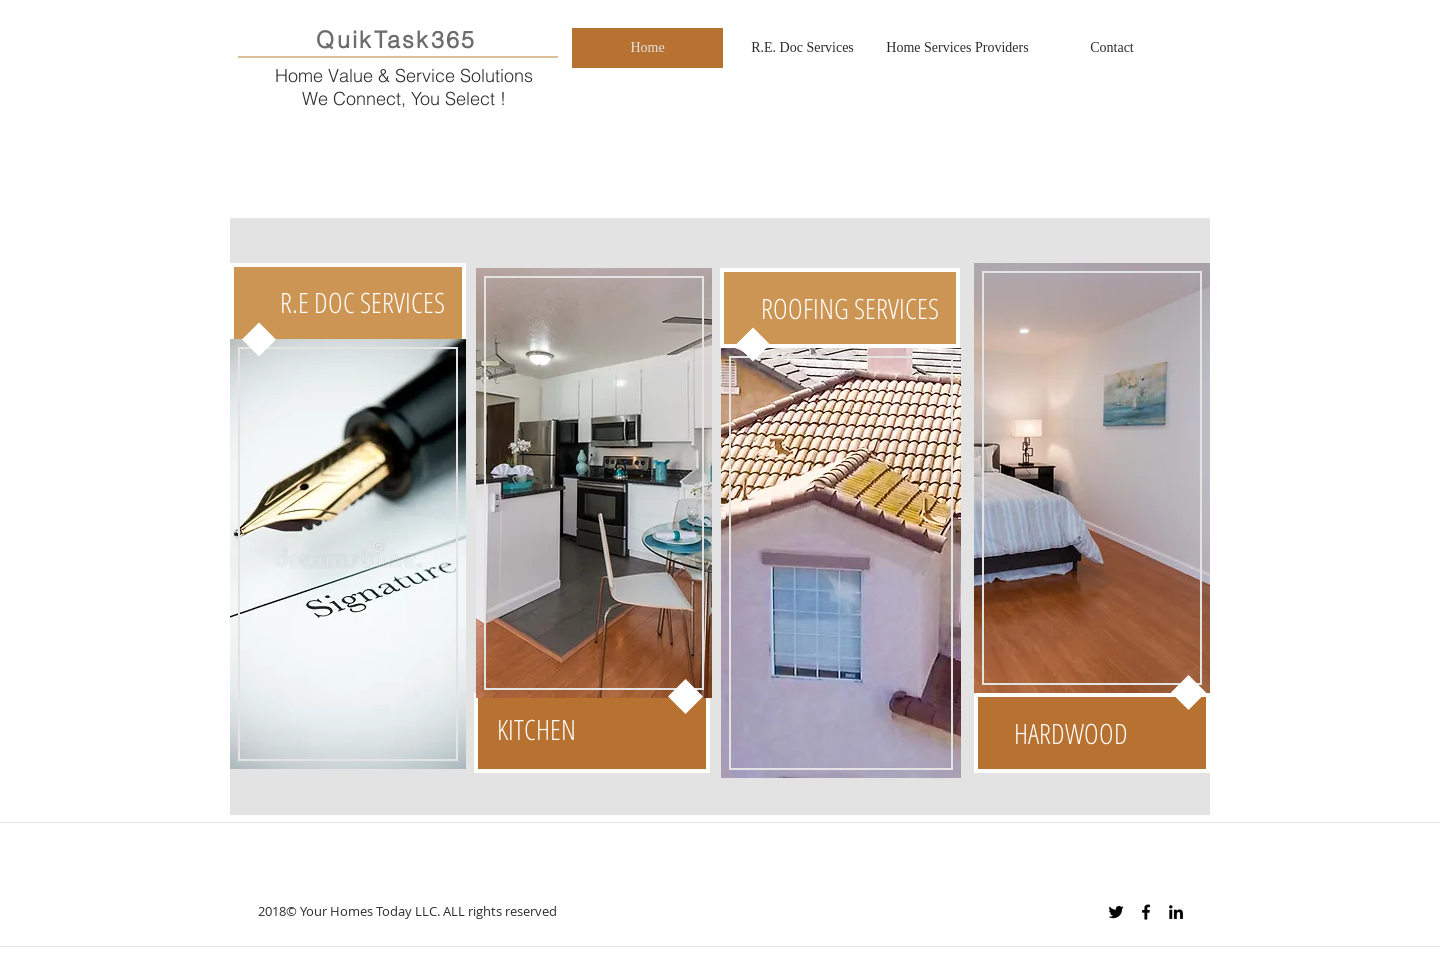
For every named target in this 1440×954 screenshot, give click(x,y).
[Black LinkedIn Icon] (1176, 912)
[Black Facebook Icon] (1146, 912)
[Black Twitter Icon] (1116, 912)
